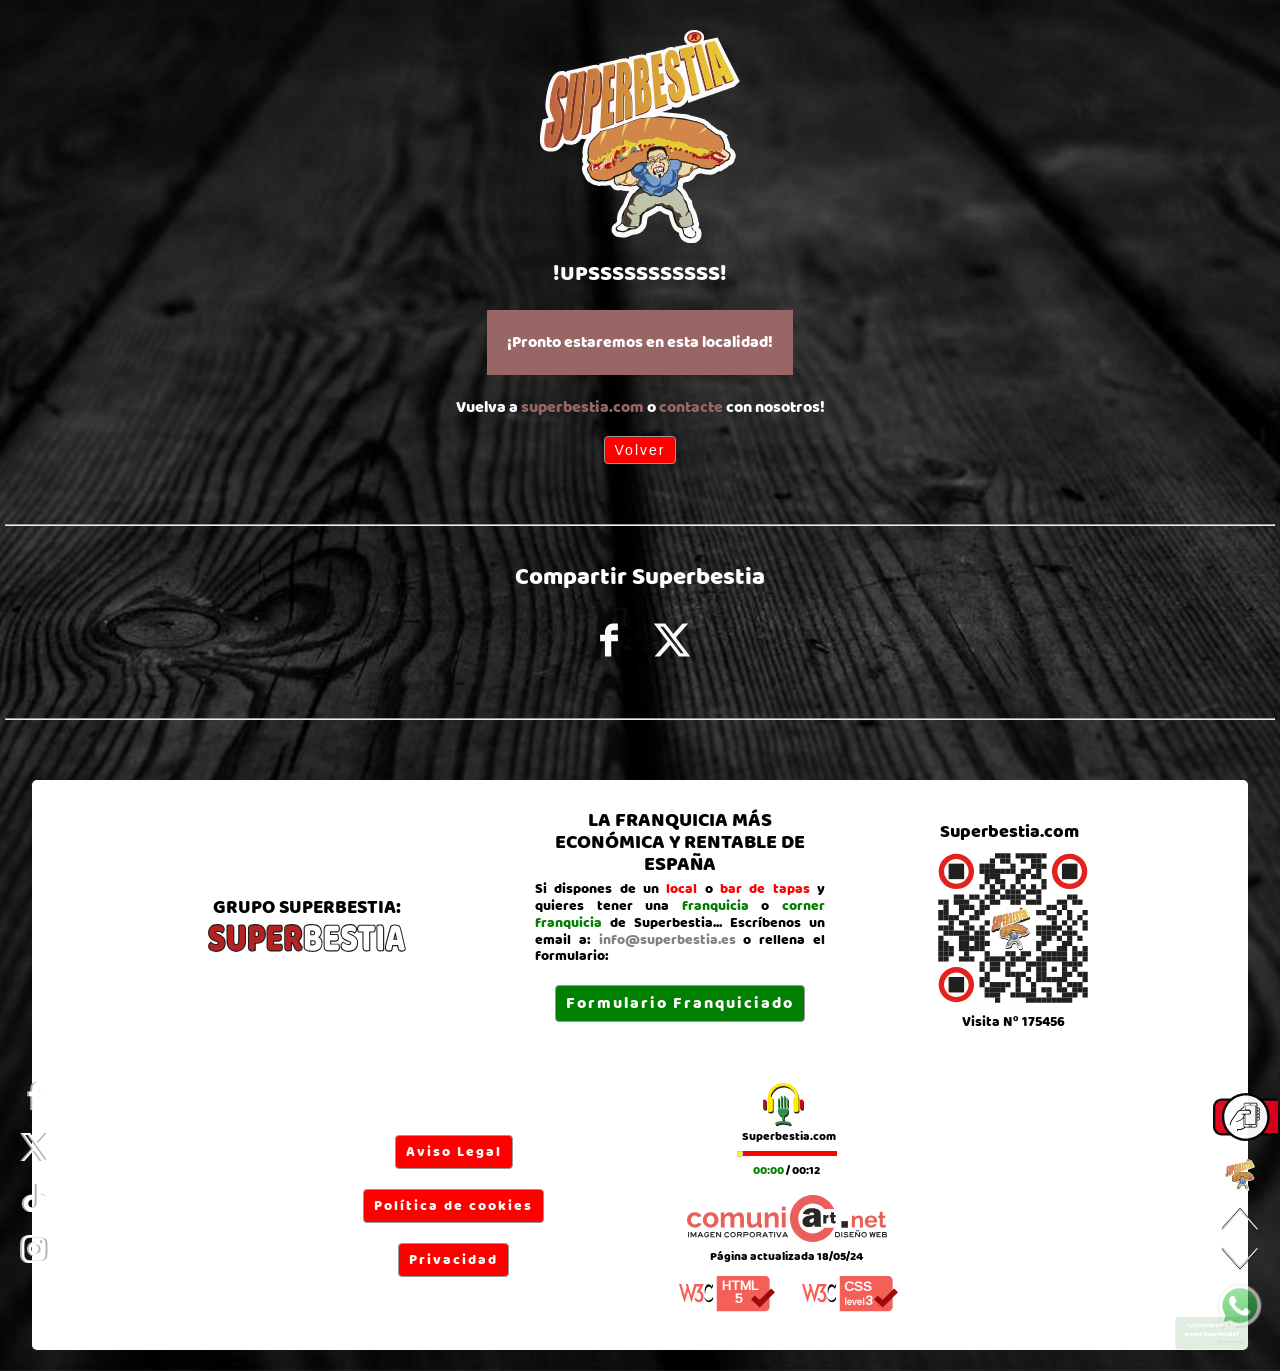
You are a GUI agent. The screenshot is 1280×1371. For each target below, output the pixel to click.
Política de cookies (453, 1206)
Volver (640, 450)
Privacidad (453, 1260)
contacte (691, 407)
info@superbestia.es (667, 940)
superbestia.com (582, 407)
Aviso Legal (454, 1152)
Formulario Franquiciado (680, 1003)
